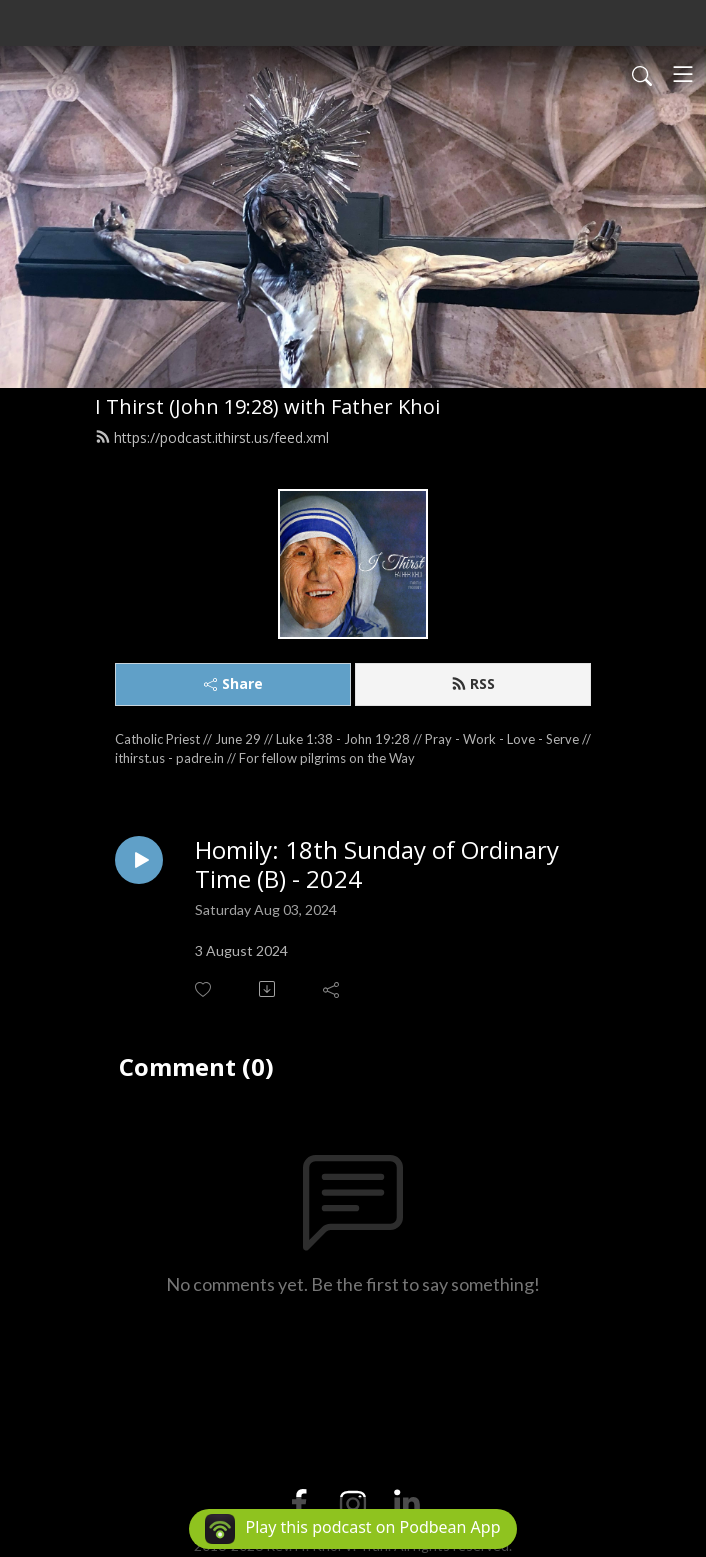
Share (233, 683)
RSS (473, 683)
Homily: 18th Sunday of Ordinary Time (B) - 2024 (377, 865)
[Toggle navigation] (683, 74)
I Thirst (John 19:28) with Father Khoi (267, 406)
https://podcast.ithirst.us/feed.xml (212, 437)
